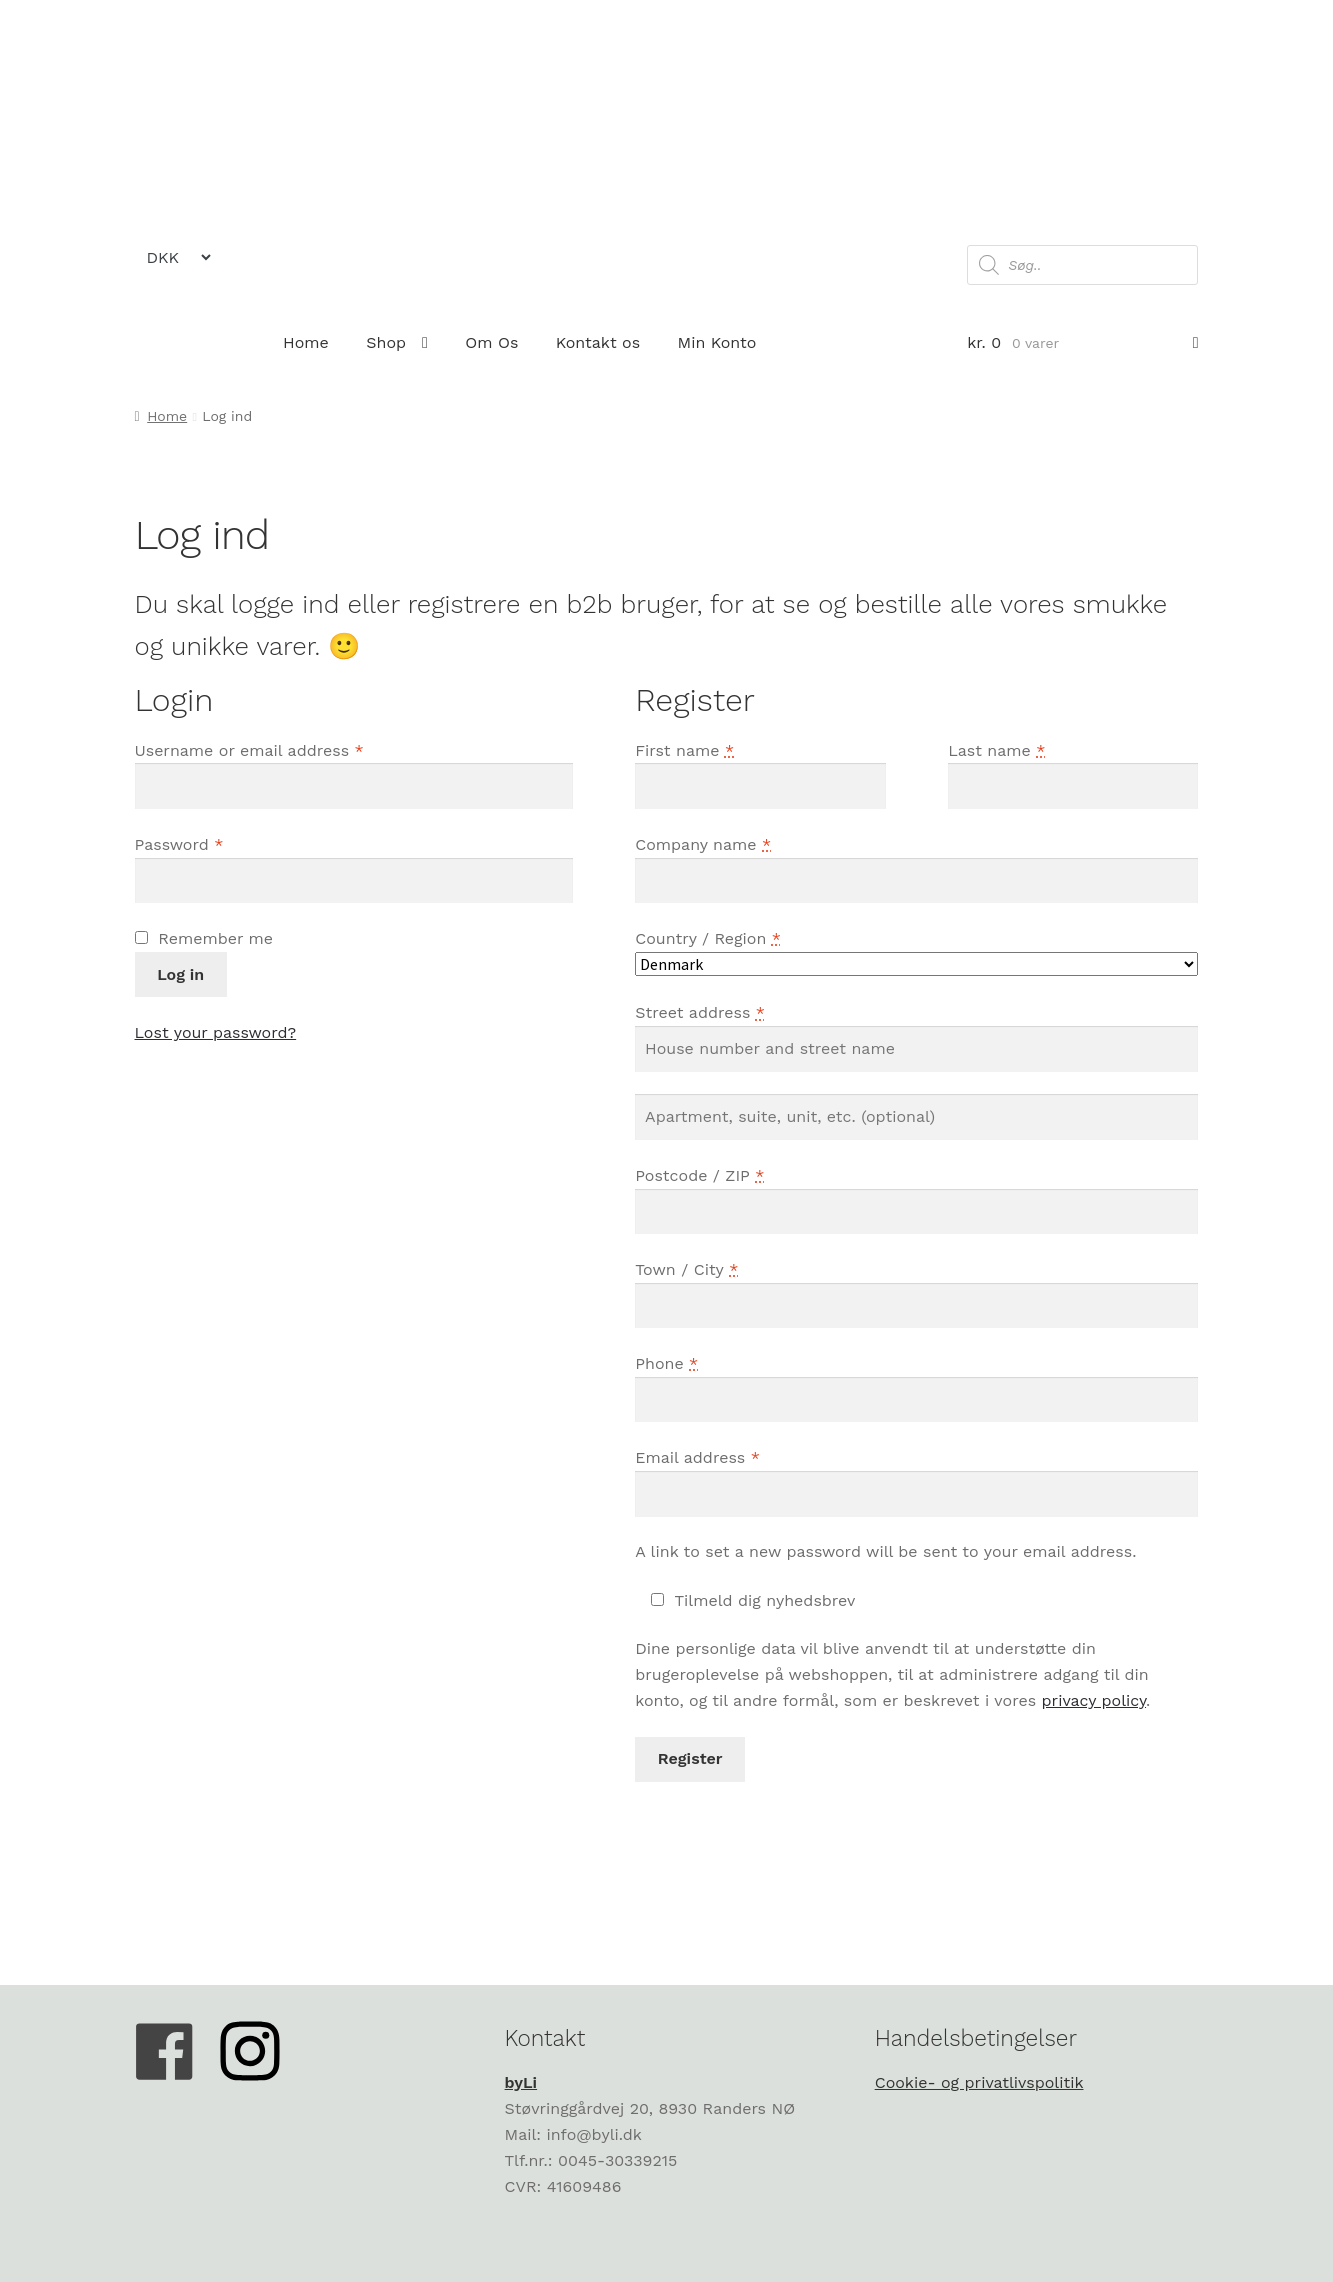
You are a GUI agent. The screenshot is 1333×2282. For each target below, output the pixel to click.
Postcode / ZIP (699, 1175)
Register (690, 1758)
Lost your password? (216, 1032)
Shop (386, 342)
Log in (180, 974)
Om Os (491, 342)
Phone (666, 1363)
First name (684, 750)
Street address (700, 1012)
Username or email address (249, 750)
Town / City (686, 1269)
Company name (703, 844)
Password (179, 844)
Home (306, 342)
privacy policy (1094, 1700)
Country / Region (708, 938)
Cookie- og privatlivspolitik (979, 2082)
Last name (996, 750)
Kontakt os (598, 342)
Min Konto (717, 342)
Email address (697, 1457)
